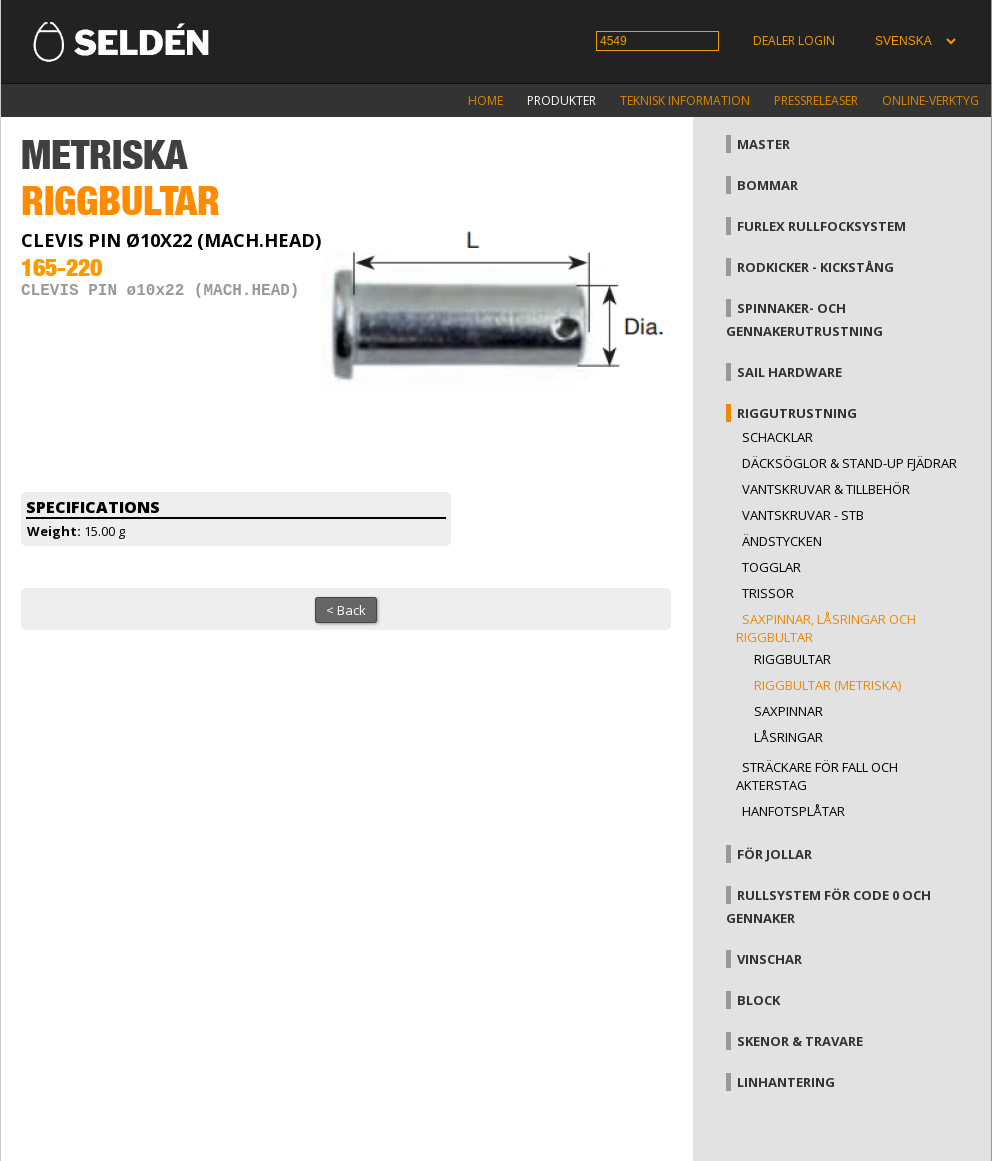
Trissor (768, 593)
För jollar (774, 854)
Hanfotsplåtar (793, 811)
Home (485, 100)
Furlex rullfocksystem (821, 226)
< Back (346, 610)
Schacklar (777, 437)
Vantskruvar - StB (803, 515)
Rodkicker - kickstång (815, 267)
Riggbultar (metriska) (827, 685)
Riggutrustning (797, 413)
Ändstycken (782, 541)
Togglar (771, 567)
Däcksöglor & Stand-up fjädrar (849, 463)
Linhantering (786, 1082)
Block (758, 1000)
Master (763, 144)
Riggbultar (792, 659)
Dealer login (794, 40)
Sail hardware (789, 372)
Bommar (767, 185)
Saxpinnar (788, 711)
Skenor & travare (800, 1041)
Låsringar (788, 737)
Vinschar (769, 959)
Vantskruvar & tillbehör (826, 489)
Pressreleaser (816, 100)
